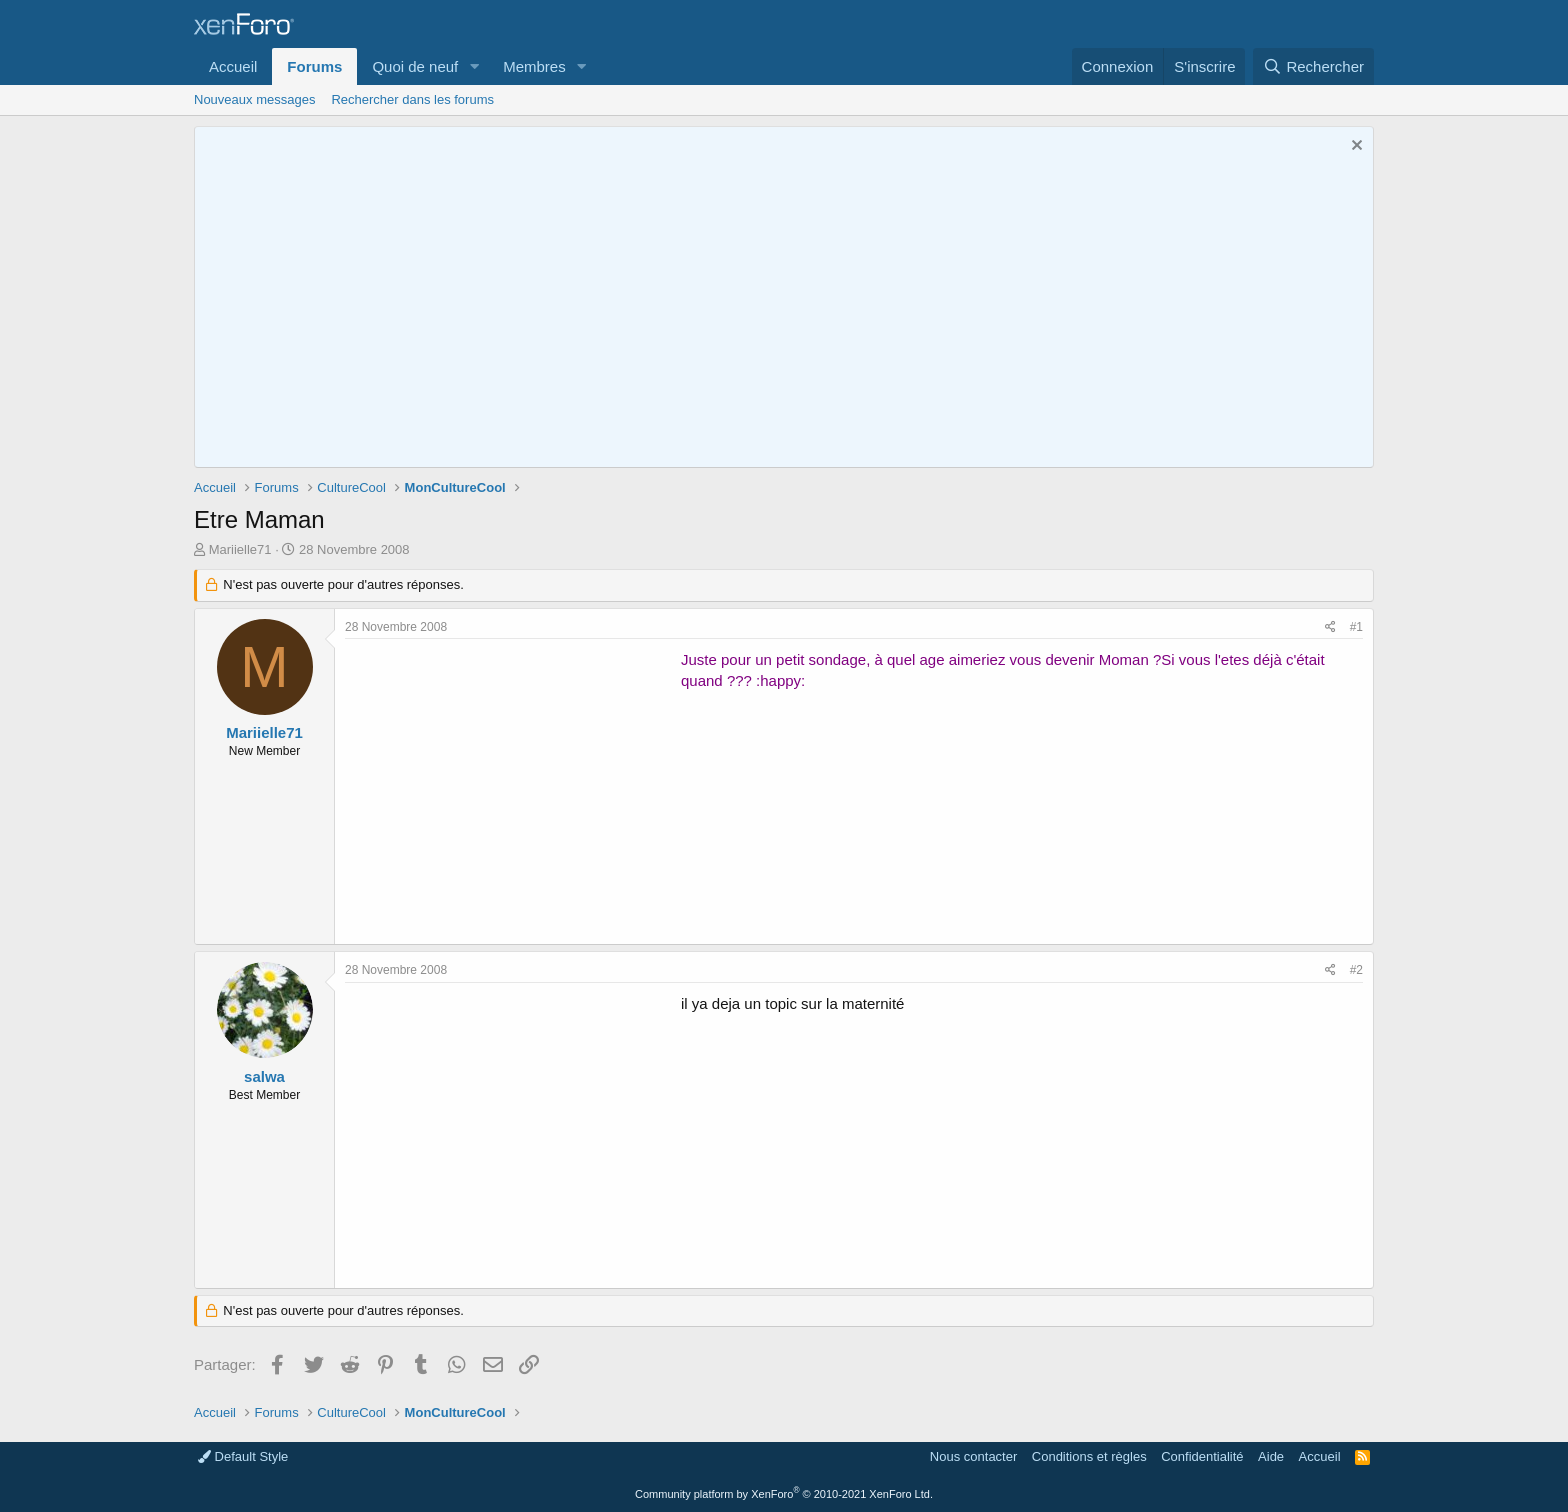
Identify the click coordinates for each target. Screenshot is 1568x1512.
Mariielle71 (240, 549)
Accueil (233, 66)
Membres (534, 66)
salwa (264, 1076)
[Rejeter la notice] (1354, 147)
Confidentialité (1202, 1456)
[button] (474, 66)
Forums (314, 66)
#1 (1356, 627)
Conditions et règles (1089, 1456)
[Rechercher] (1313, 66)
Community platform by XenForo (784, 1494)
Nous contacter (973, 1456)
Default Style (243, 1456)
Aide (1271, 1456)
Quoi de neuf (415, 66)
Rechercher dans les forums (412, 99)
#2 (1356, 970)
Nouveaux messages (254, 99)
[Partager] (1330, 627)
